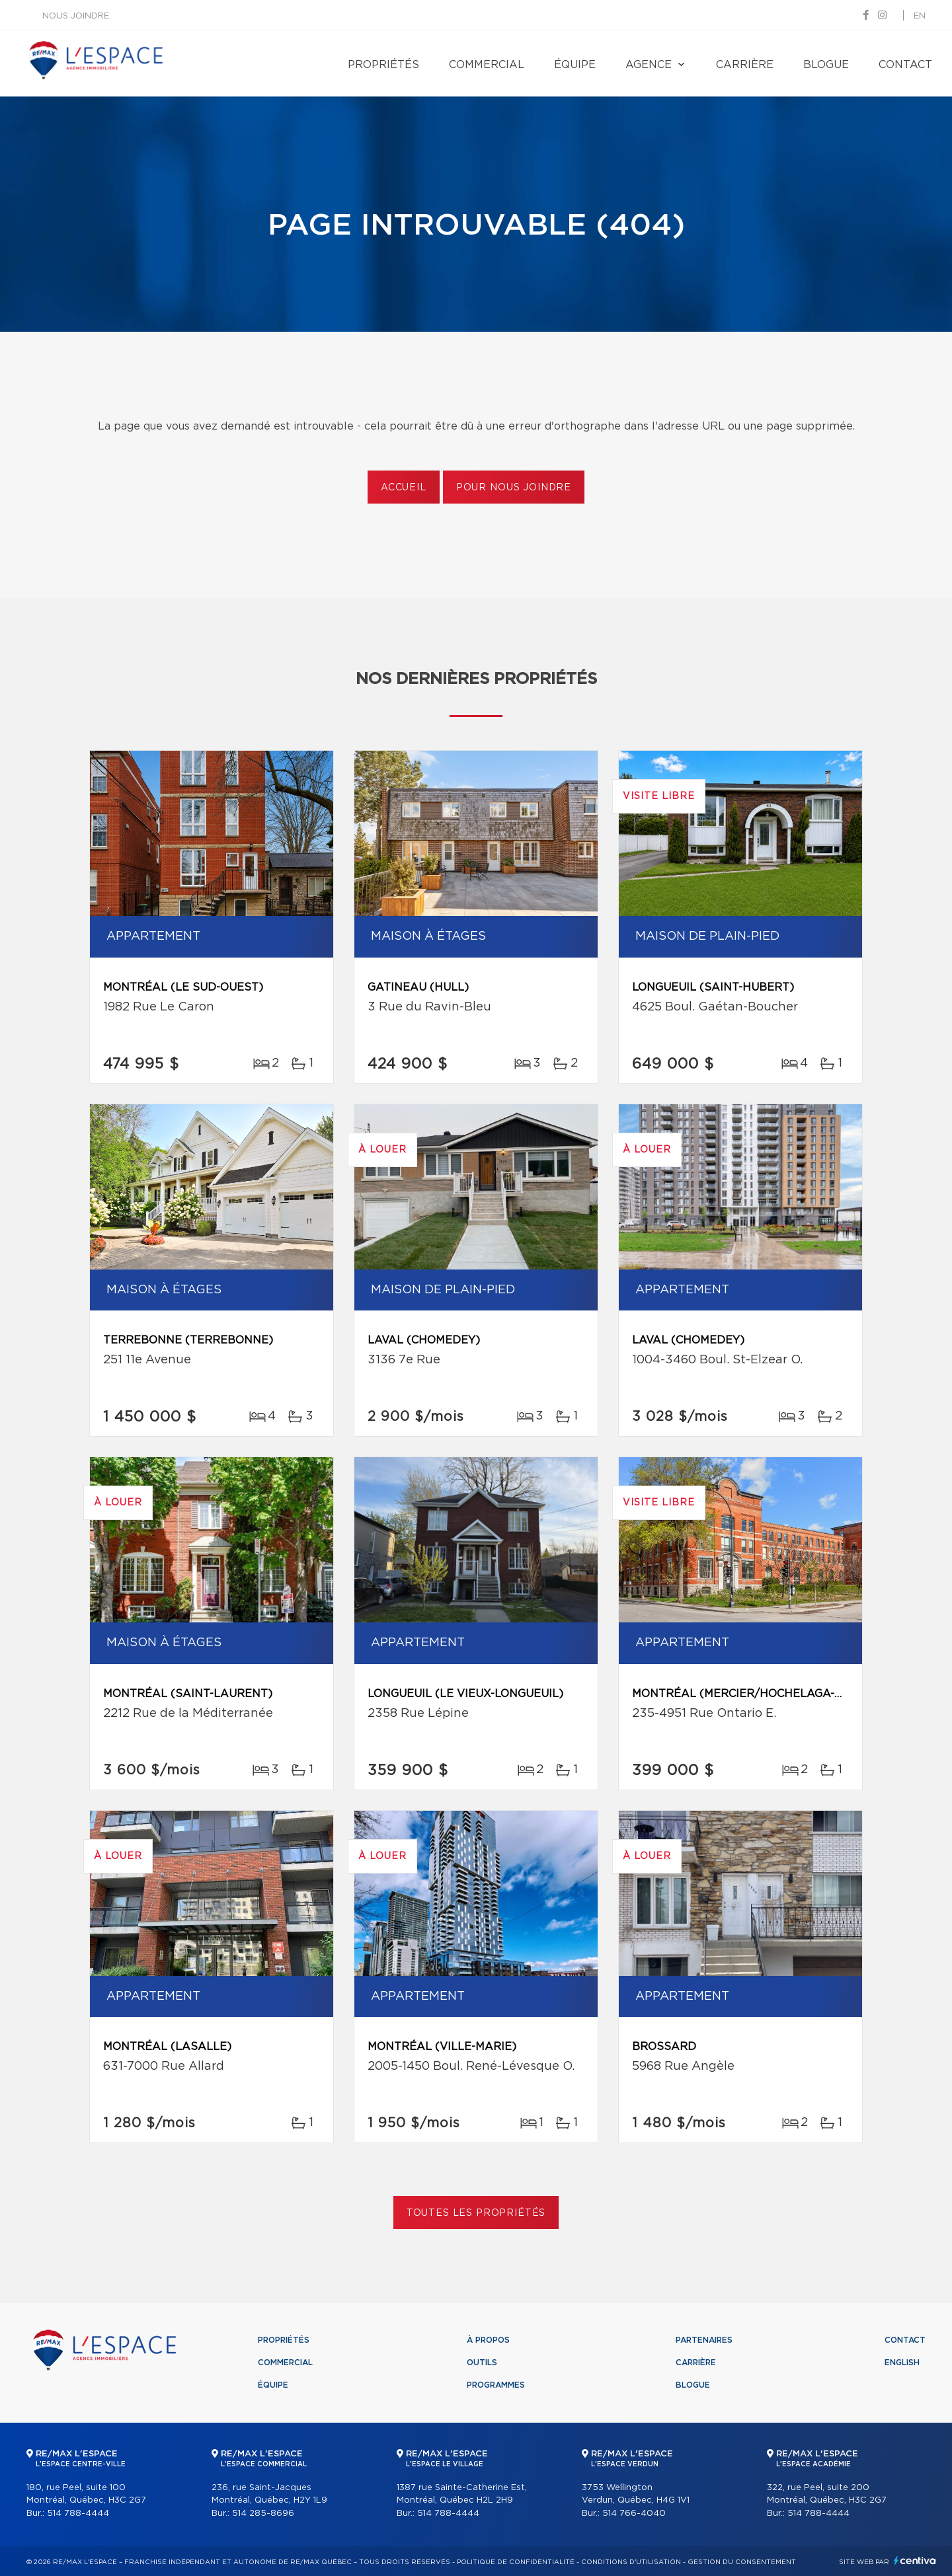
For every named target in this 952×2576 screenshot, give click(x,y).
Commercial (486, 64)
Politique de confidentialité (516, 2562)
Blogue (826, 64)
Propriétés (383, 64)
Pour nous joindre (513, 487)
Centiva (915, 2560)
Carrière (745, 64)
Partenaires (704, 2340)
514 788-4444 (78, 2513)
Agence (648, 64)
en (920, 16)
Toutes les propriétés (476, 2213)
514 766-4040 (634, 2513)
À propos (488, 2340)
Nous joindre (75, 16)
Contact (905, 64)
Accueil (403, 487)
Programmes (496, 2385)
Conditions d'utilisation (631, 2562)
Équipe (575, 64)
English (902, 2363)
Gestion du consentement (742, 2562)
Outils (482, 2363)
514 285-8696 (263, 2513)
